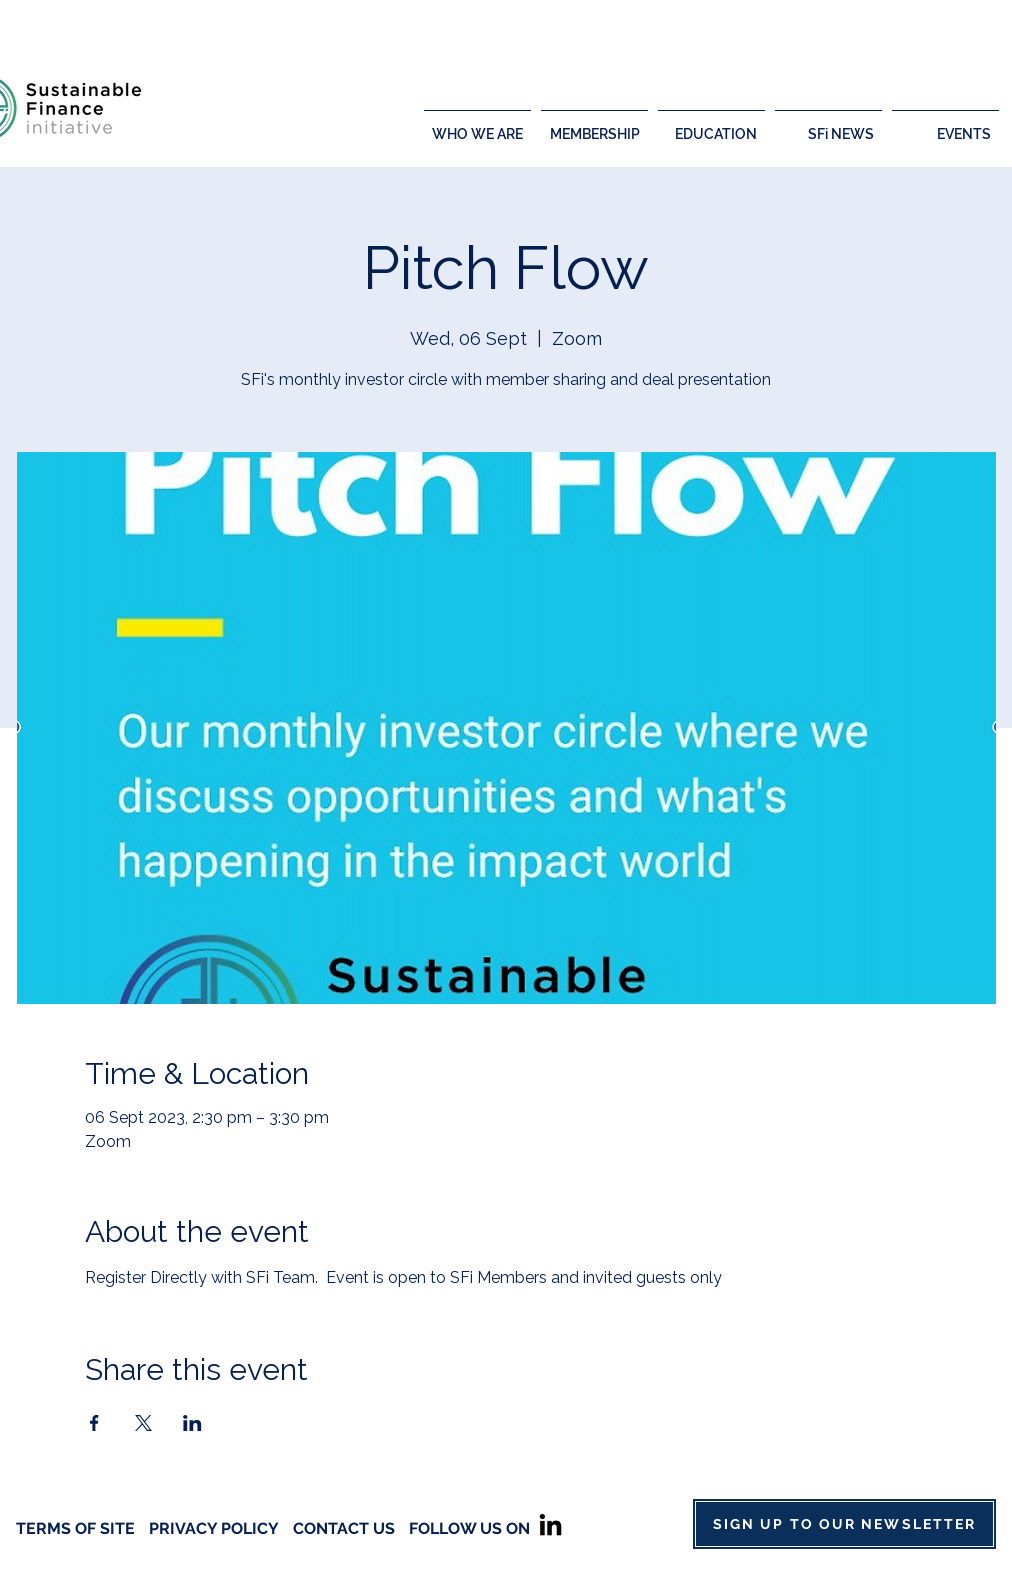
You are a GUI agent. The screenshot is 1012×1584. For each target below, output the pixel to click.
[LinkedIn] (550, 1524)
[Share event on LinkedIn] (192, 1423)
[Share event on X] (143, 1423)
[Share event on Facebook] (94, 1423)
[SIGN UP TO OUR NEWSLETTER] (844, 1524)
